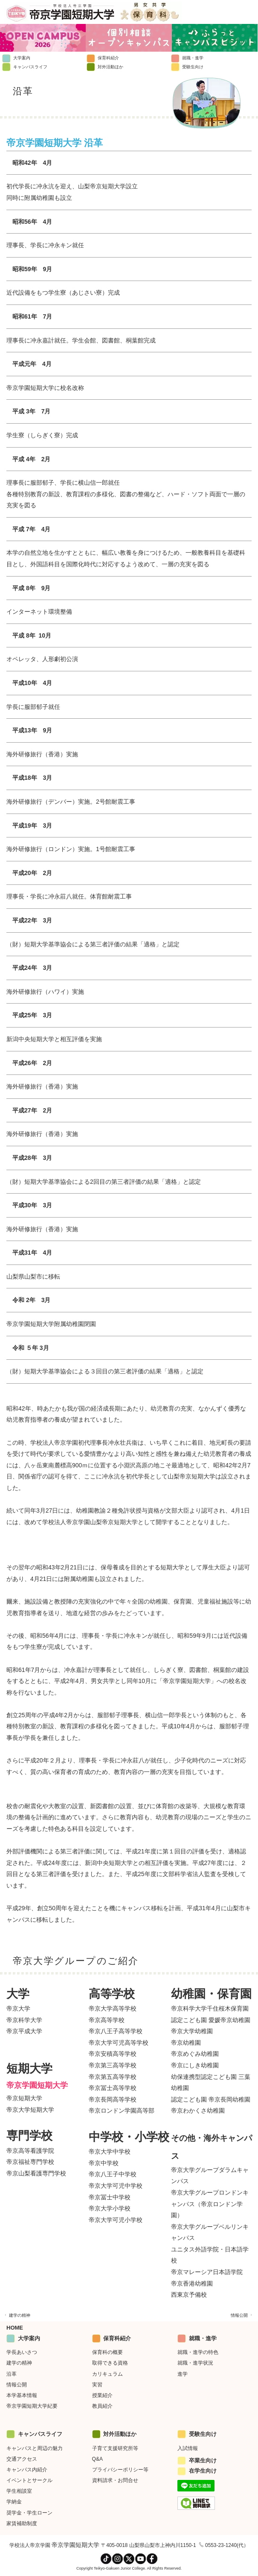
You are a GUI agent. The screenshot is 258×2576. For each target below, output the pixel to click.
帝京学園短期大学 (75, 2544)
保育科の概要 (107, 2352)
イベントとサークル (29, 2480)
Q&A (97, 2459)
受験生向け (187, 66)
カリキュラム (107, 2374)
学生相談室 (19, 2491)
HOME (14, 2327)
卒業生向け (197, 2460)
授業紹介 (102, 2395)
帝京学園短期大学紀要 (32, 2406)
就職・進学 (187, 58)
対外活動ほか (105, 66)
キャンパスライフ (24, 66)
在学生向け (197, 2471)
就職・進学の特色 (197, 2352)
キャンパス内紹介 (26, 2470)
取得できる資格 (110, 2363)
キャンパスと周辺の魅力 (34, 2448)
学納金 (14, 2502)
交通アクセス (21, 2459)
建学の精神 (16, 2315)
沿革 (11, 2374)
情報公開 (242, 2315)
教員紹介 (102, 2406)
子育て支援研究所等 (115, 2448)
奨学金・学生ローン (29, 2513)
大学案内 (16, 58)
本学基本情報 (21, 2395)
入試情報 (187, 2448)
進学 (182, 2374)
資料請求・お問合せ (115, 2480)
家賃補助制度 (21, 2523)
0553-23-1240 (221, 2545)
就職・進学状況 (195, 2363)
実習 (97, 2385)
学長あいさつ (21, 2352)
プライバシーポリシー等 (120, 2470)
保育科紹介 (103, 58)
